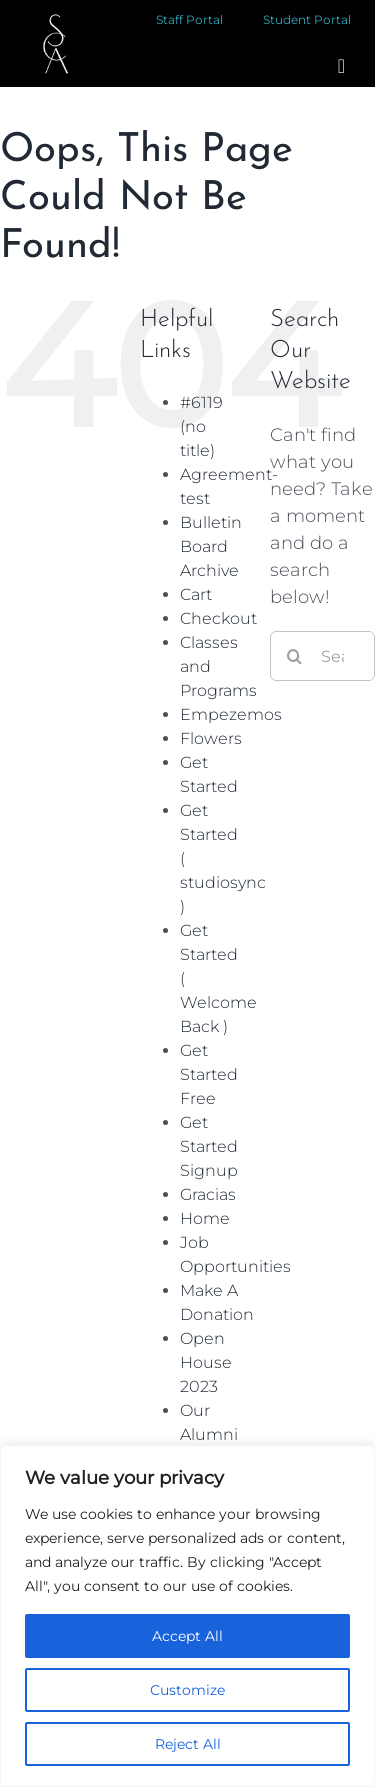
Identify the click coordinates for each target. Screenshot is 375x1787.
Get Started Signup (209, 1146)
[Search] (295, 656)
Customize (187, 1690)
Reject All (188, 1744)
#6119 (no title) (201, 426)
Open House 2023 (206, 1362)
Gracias (208, 1194)
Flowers (211, 738)
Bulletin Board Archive (211, 546)
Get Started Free (209, 1074)
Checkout (218, 618)
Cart (196, 594)
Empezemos (231, 714)
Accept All (187, 1636)
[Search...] (322, 656)
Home (205, 1218)
